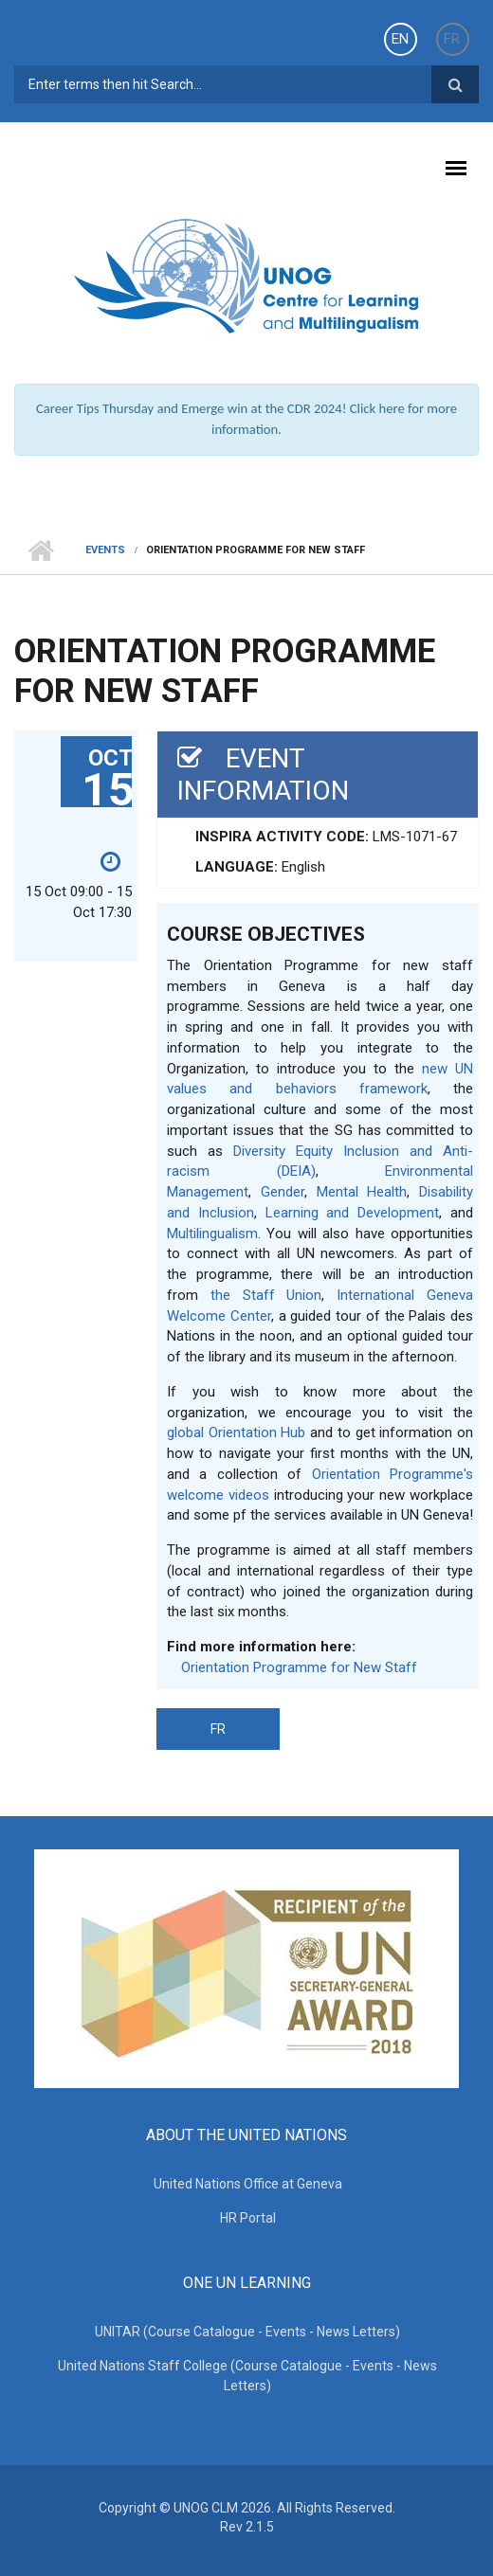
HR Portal (248, 2217)
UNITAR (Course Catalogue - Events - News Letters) (247, 2331)
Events (105, 550)
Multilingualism (212, 1233)
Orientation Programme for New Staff (299, 1667)
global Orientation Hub (236, 1432)
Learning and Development (352, 1212)
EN (400, 38)
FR (452, 38)
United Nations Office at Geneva (248, 2183)
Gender (282, 1191)
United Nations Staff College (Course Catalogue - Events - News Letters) (247, 2375)
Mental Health (362, 1191)
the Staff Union (266, 1295)
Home (40, 550)
